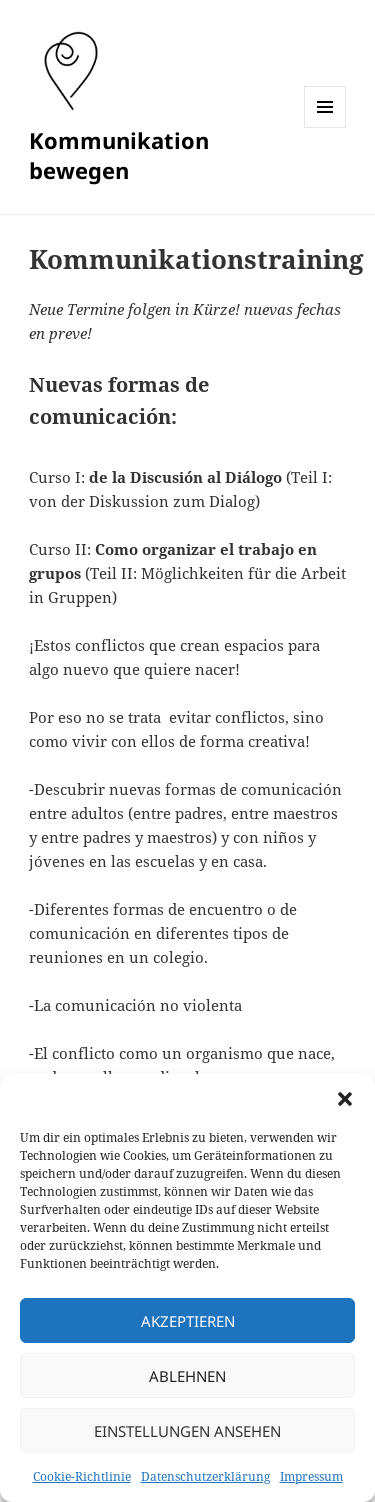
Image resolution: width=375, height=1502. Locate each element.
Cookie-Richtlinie (82, 1476)
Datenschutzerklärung (205, 1476)
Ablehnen (187, 1376)
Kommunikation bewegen (119, 155)
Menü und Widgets (325, 127)
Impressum (311, 1476)
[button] (345, 1099)
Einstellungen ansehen (187, 1431)
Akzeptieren (188, 1321)
